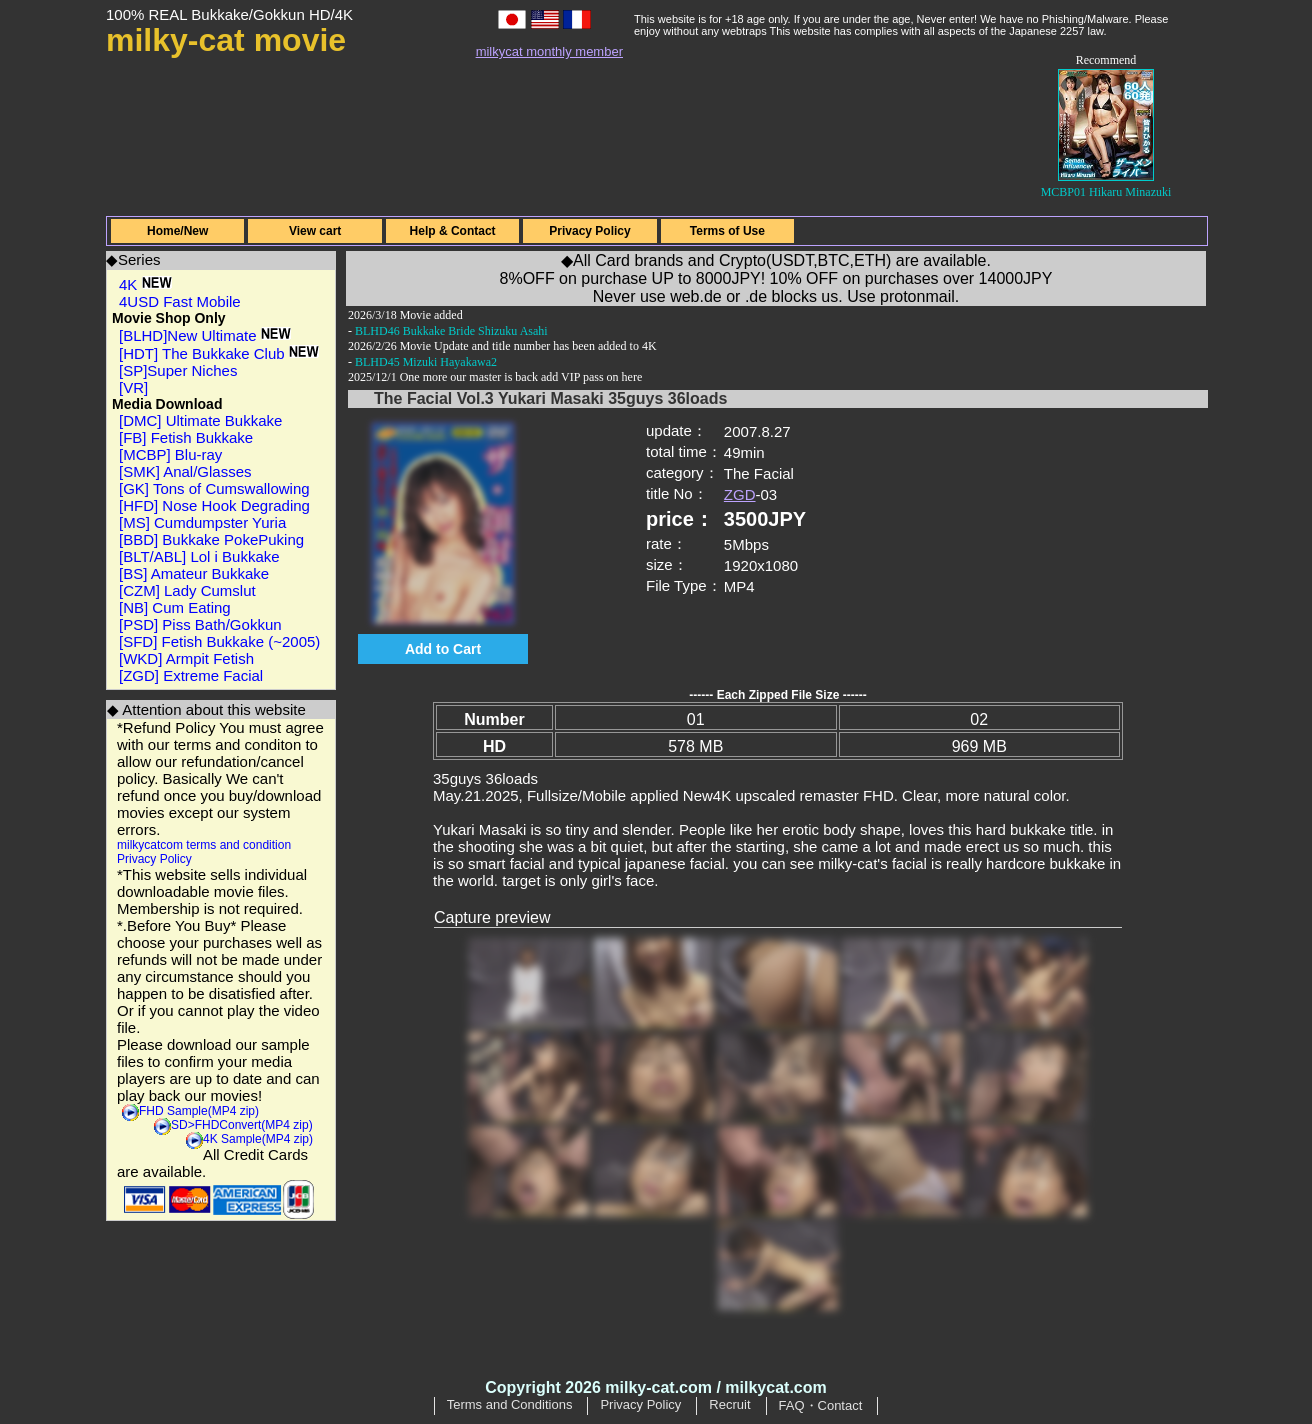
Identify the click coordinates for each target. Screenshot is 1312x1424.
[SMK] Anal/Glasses (185, 471)
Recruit (729, 1404)
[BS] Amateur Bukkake (194, 573)
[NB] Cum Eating (175, 607)
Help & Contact (453, 231)
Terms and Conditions (510, 1404)
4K (145, 284)
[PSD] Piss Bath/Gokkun (200, 624)
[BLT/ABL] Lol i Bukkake (199, 556)
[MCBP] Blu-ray (170, 454)
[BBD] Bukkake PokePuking (211, 539)
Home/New (177, 231)
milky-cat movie (226, 40)
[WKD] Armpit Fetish (186, 658)
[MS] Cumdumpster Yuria (202, 522)
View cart (315, 231)
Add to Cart (443, 649)
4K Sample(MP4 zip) (258, 1139)
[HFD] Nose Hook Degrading (214, 505)
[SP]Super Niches (178, 370)
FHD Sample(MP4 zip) (199, 1111)
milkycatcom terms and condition (204, 845)
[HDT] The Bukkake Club (219, 353)
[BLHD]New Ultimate (205, 335)
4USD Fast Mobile (180, 301)
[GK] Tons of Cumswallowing (214, 488)
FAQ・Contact (821, 1405)
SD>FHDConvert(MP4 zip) (242, 1125)
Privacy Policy (589, 231)
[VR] (133, 387)
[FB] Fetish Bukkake (186, 437)
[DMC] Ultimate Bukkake (200, 420)
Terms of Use (727, 231)
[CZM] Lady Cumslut (187, 590)
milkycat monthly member (549, 51)
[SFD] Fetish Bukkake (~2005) (219, 641)
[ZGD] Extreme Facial (191, 675)
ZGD (740, 494)
